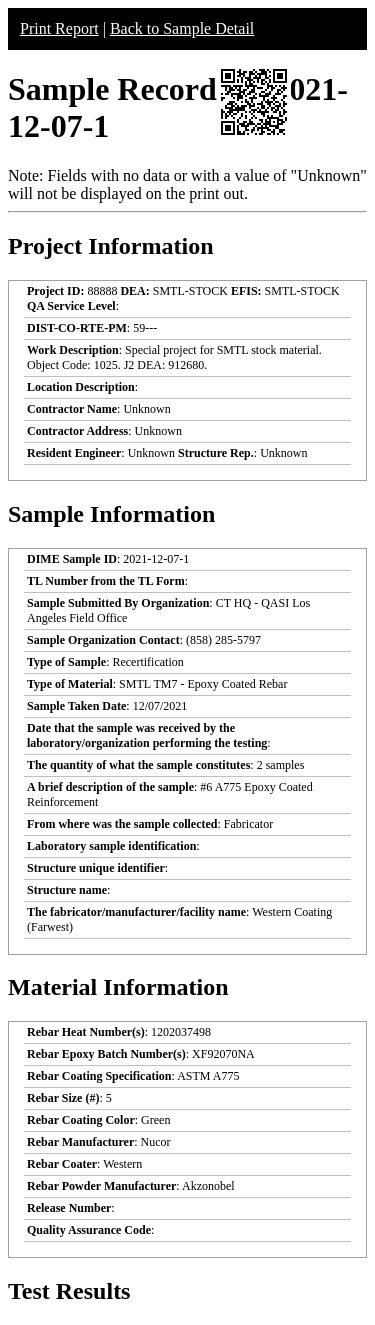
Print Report (59, 28)
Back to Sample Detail (182, 28)
